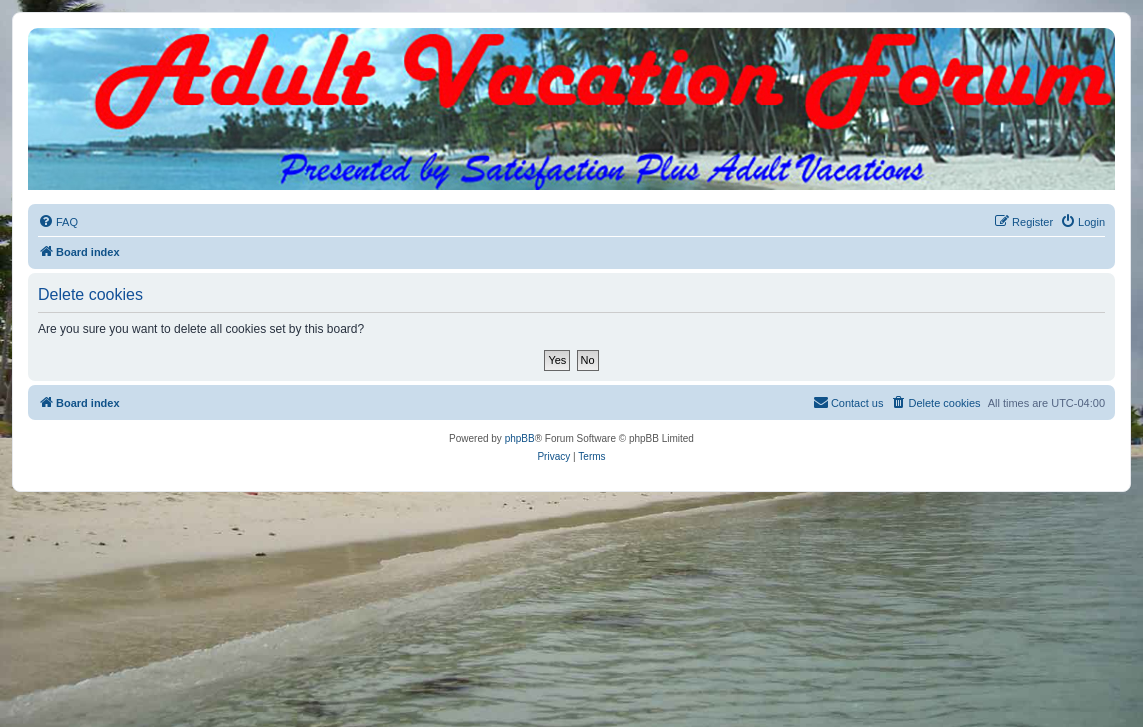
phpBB (520, 438)
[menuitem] (58, 222)
